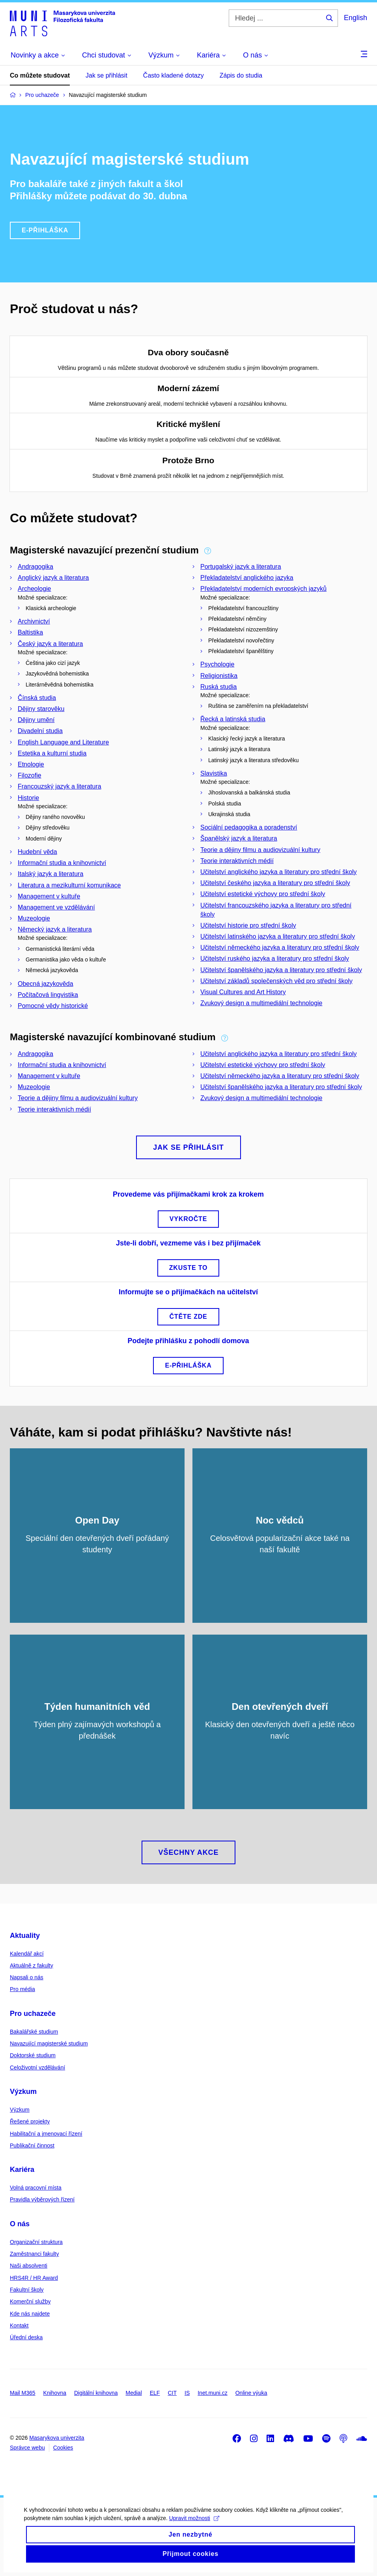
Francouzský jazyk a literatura (59, 786)
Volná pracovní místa (36, 2187)
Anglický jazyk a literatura (53, 577)
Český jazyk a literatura (50, 643)
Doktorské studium (33, 2055)
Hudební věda (37, 851)
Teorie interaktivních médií (237, 860)
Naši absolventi (28, 2265)
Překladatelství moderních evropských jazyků (263, 588)
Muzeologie (34, 918)
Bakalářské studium (34, 2032)
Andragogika (35, 566)
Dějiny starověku (41, 708)
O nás (20, 2224)
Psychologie (217, 664)
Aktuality (25, 1935)
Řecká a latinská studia (232, 719)
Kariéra (22, 2169)
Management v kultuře (49, 896)
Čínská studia (37, 697)
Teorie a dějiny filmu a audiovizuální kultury (260, 849)
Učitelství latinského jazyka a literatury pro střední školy (277, 936)
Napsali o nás (26, 1977)
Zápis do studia (241, 75)
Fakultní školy (27, 2289)
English (355, 18)
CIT (172, 2393)
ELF (155, 2393)
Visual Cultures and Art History (243, 992)
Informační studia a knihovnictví (62, 862)
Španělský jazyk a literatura (238, 838)
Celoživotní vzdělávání (37, 2067)
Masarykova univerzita (56, 2438)
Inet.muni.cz (212, 2393)
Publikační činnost (32, 2145)
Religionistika (218, 675)
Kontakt (19, 2325)
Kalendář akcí (27, 1954)
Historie (28, 797)
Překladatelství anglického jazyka (246, 577)
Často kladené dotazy (173, 75)
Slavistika (213, 773)
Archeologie (34, 588)
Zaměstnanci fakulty (34, 2254)
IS (187, 2393)
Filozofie (29, 775)
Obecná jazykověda (45, 983)
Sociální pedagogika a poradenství (248, 827)
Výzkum (23, 2091)
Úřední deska (26, 2337)
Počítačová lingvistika (48, 994)
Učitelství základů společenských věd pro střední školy (276, 981)
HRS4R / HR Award (34, 2278)
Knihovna (54, 2393)
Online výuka (251, 2393)
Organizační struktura (36, 2242)
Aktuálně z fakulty (31, 1965)
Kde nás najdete (30, 2314)
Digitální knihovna (96, 2393)
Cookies (63, 2447)
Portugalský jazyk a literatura (240, 566)
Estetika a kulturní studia (52, 753)
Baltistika (30, 632)
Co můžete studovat (40, 75)
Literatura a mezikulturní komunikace (69, 885)
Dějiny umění (36, 719)
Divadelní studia (40, 731)
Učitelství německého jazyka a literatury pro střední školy (279, 947)
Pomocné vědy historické (53, 1005)
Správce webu (27, 2447)
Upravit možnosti (194, 2529)
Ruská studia (218, 686)
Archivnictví (34, 621)
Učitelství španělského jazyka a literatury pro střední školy (281, 970)
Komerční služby (30, 2301)
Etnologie (31, 764)
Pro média (22, 1989)
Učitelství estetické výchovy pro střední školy (262, 894)
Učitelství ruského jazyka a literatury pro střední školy (274, 958)
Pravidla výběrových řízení (42, 2199)
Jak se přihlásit (106, 75)
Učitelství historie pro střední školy (248, 925)
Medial (134, 2393)
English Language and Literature (63, 742)
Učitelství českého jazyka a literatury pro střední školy (275, 883)
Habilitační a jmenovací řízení (46, 2134)
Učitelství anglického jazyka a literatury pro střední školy (278, 872)
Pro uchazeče (33, 2013)
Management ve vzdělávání (56, 907)
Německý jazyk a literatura (55, 929)
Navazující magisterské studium (49, 2043)
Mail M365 (22, 2393)
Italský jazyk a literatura (50, 873)
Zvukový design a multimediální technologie (261, 1003)
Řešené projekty (30, 2121)
